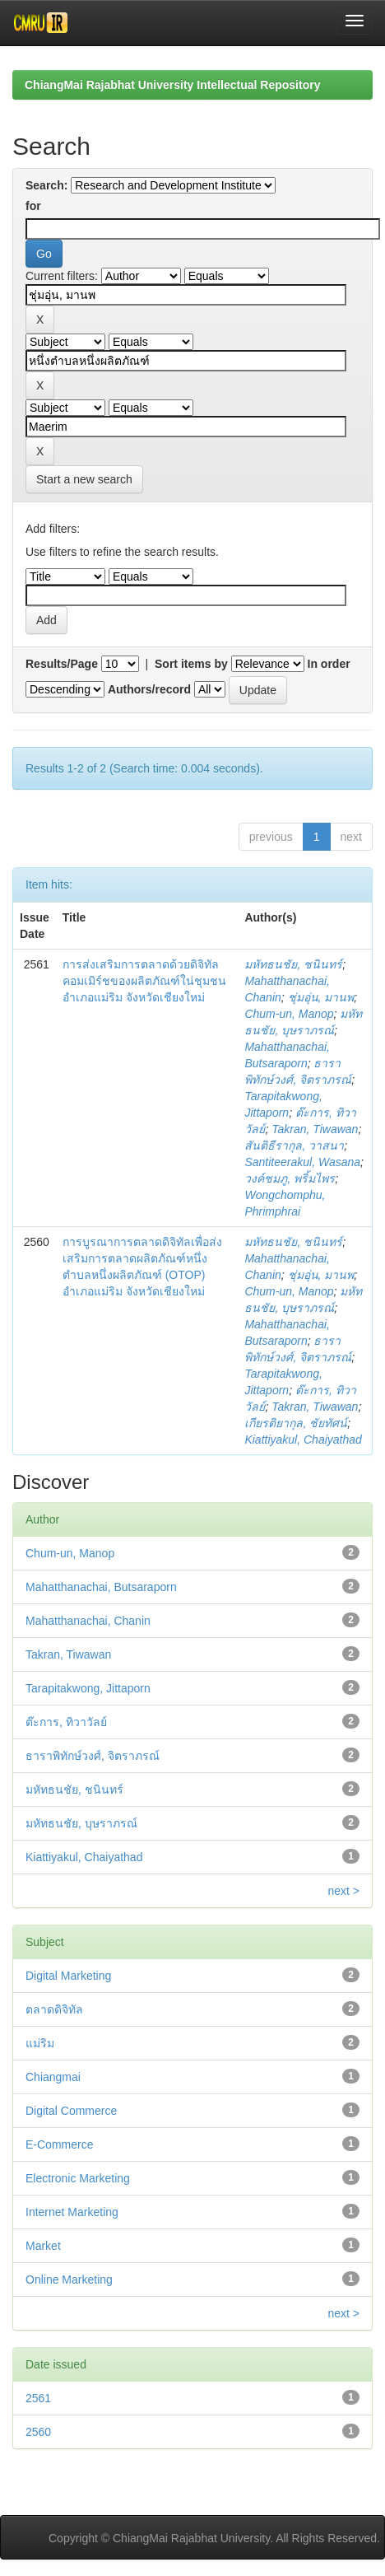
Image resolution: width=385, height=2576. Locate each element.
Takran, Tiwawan (314, 1129)
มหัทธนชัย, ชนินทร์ (293, 964)
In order (329, 663)
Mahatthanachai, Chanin (88, 1620)
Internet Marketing (72, 2212)
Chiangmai (53, 2077)
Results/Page (62, 663)
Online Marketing (69, 2279)
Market (43, 2245)
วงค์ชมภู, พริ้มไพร (289, 1178)
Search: (46, 185)
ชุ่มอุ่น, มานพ (321, 997)
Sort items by (191, 663)
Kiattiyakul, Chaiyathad (302, 1439)
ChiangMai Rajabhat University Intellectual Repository (172, 84)
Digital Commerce (71, 2110)
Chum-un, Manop (288, 1013)
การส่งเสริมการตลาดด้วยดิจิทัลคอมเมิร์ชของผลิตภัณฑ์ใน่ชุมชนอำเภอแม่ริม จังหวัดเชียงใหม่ (144, 981)
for (33, 205)
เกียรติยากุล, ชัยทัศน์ (295, 1423)
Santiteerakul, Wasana (302, 1162)
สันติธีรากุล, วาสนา (294, 1145)
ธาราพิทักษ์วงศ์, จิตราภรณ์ (93, 1755)
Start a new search (84, 479)
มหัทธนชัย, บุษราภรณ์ (81, 1823)
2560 (38, 2431)
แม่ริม (40, 2043)
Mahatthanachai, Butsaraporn (101, 1587)
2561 (38, 2398)
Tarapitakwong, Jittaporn (88, 1688)
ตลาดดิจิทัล (54, 2009)
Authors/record (149, 689)
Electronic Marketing (78, 2178)
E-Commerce (59, 2144)
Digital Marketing (68, 1975)
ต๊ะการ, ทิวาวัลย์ (66, 1722)
